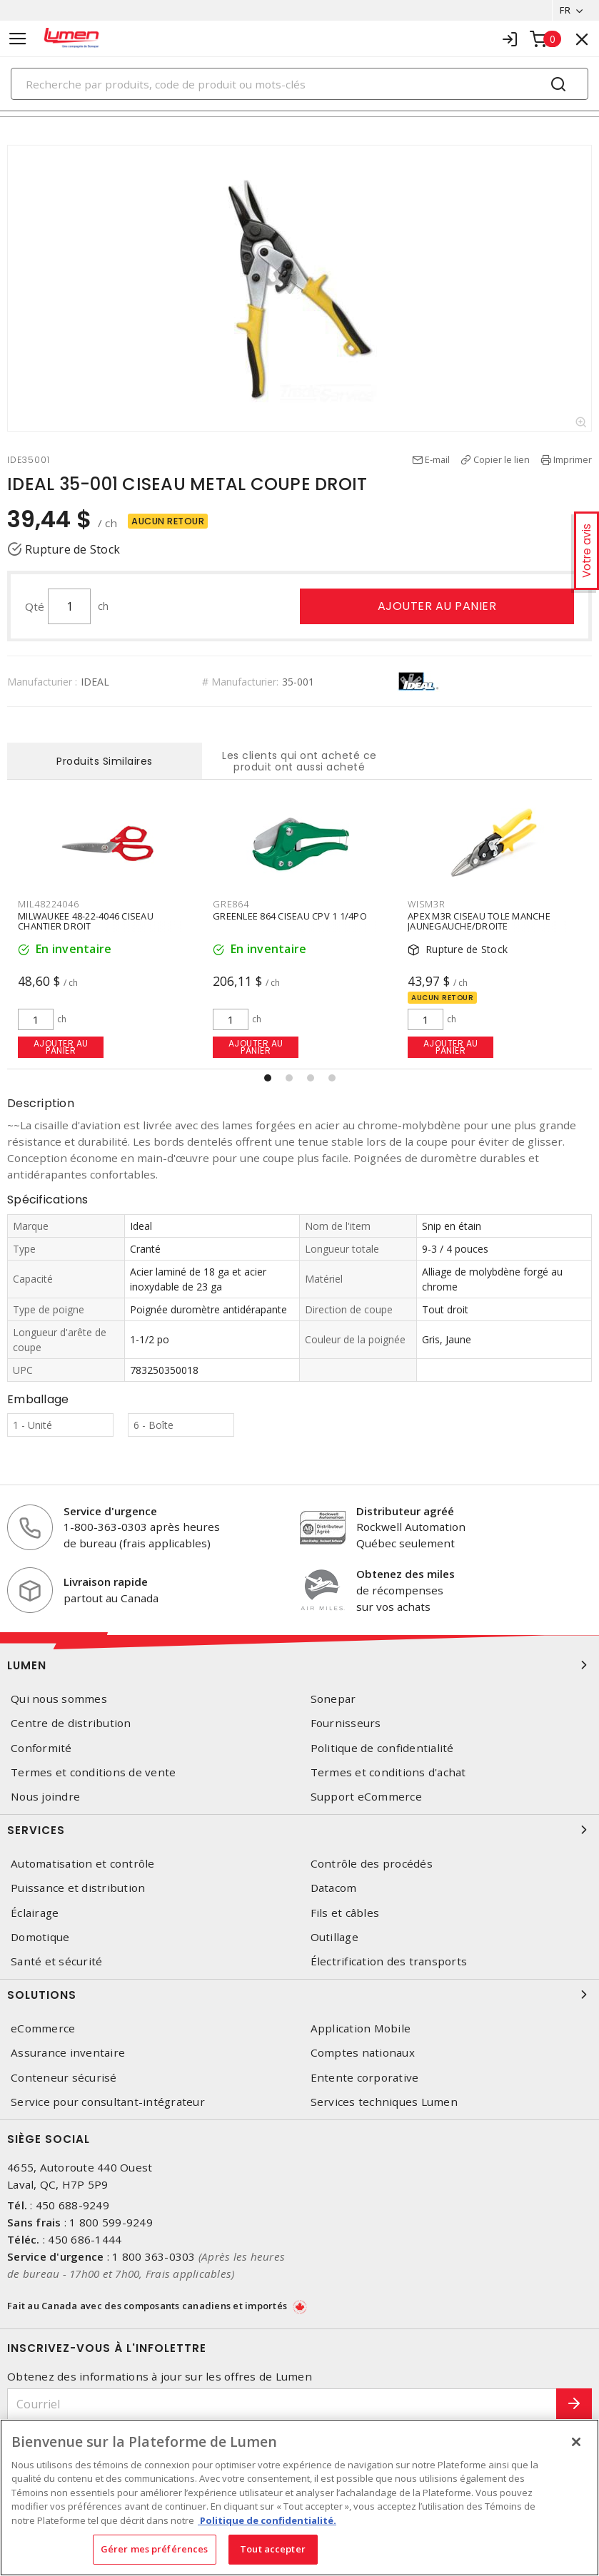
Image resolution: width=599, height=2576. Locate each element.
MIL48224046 (48, 903)
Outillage (334, 1937)
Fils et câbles (345, 1913)
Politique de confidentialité (382, 1748)
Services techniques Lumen (384, 2102)
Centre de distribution (71, 1723)
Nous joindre (45, 1796)
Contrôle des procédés (372, 1863)
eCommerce (43, 2028)
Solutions (299, 1994)
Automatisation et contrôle (83, 1863)
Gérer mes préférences (154, 2548)
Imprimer (572, 459)
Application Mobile (361, 2028)
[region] (299, 2497)
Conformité (41, 1748)
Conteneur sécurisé (64, 2077)
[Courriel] (282, 2404)
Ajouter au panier (437, 606)
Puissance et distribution (78, 1888)
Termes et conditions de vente (93, 1772)
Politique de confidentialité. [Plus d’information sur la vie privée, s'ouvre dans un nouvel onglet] (267, 2520)
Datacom (334, 1888)
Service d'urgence (110, 1511)
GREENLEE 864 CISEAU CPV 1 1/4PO (290, 916)
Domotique (40, 1937)
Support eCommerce (366, 1796)
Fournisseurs (346, 1723)
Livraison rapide (106, 1581)
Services (299, 1830)
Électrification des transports (389, 1961)
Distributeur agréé (405, 1511)
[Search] (299, 84)
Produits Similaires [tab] (104, 761)
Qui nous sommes (59, 1699)
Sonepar (333, 1699)
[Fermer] (576, 2442)
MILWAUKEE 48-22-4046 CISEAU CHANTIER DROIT (85, 921)
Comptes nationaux (363, 2053)
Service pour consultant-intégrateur (108, 2102)
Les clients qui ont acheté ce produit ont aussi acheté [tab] (299, 761)
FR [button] (565, 10)
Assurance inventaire (68, 2053)
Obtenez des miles (405, 1574)
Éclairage (35, 1913)
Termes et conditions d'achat (388, 1772)
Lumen (299, 1665)
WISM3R (427, 903)
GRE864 (231, 903)
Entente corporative (365, 2077)
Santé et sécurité (56, 1961)
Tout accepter (273, 2548)
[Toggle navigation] (18, 39)
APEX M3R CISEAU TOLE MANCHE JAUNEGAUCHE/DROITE (479, 921)
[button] (267, 1077)
